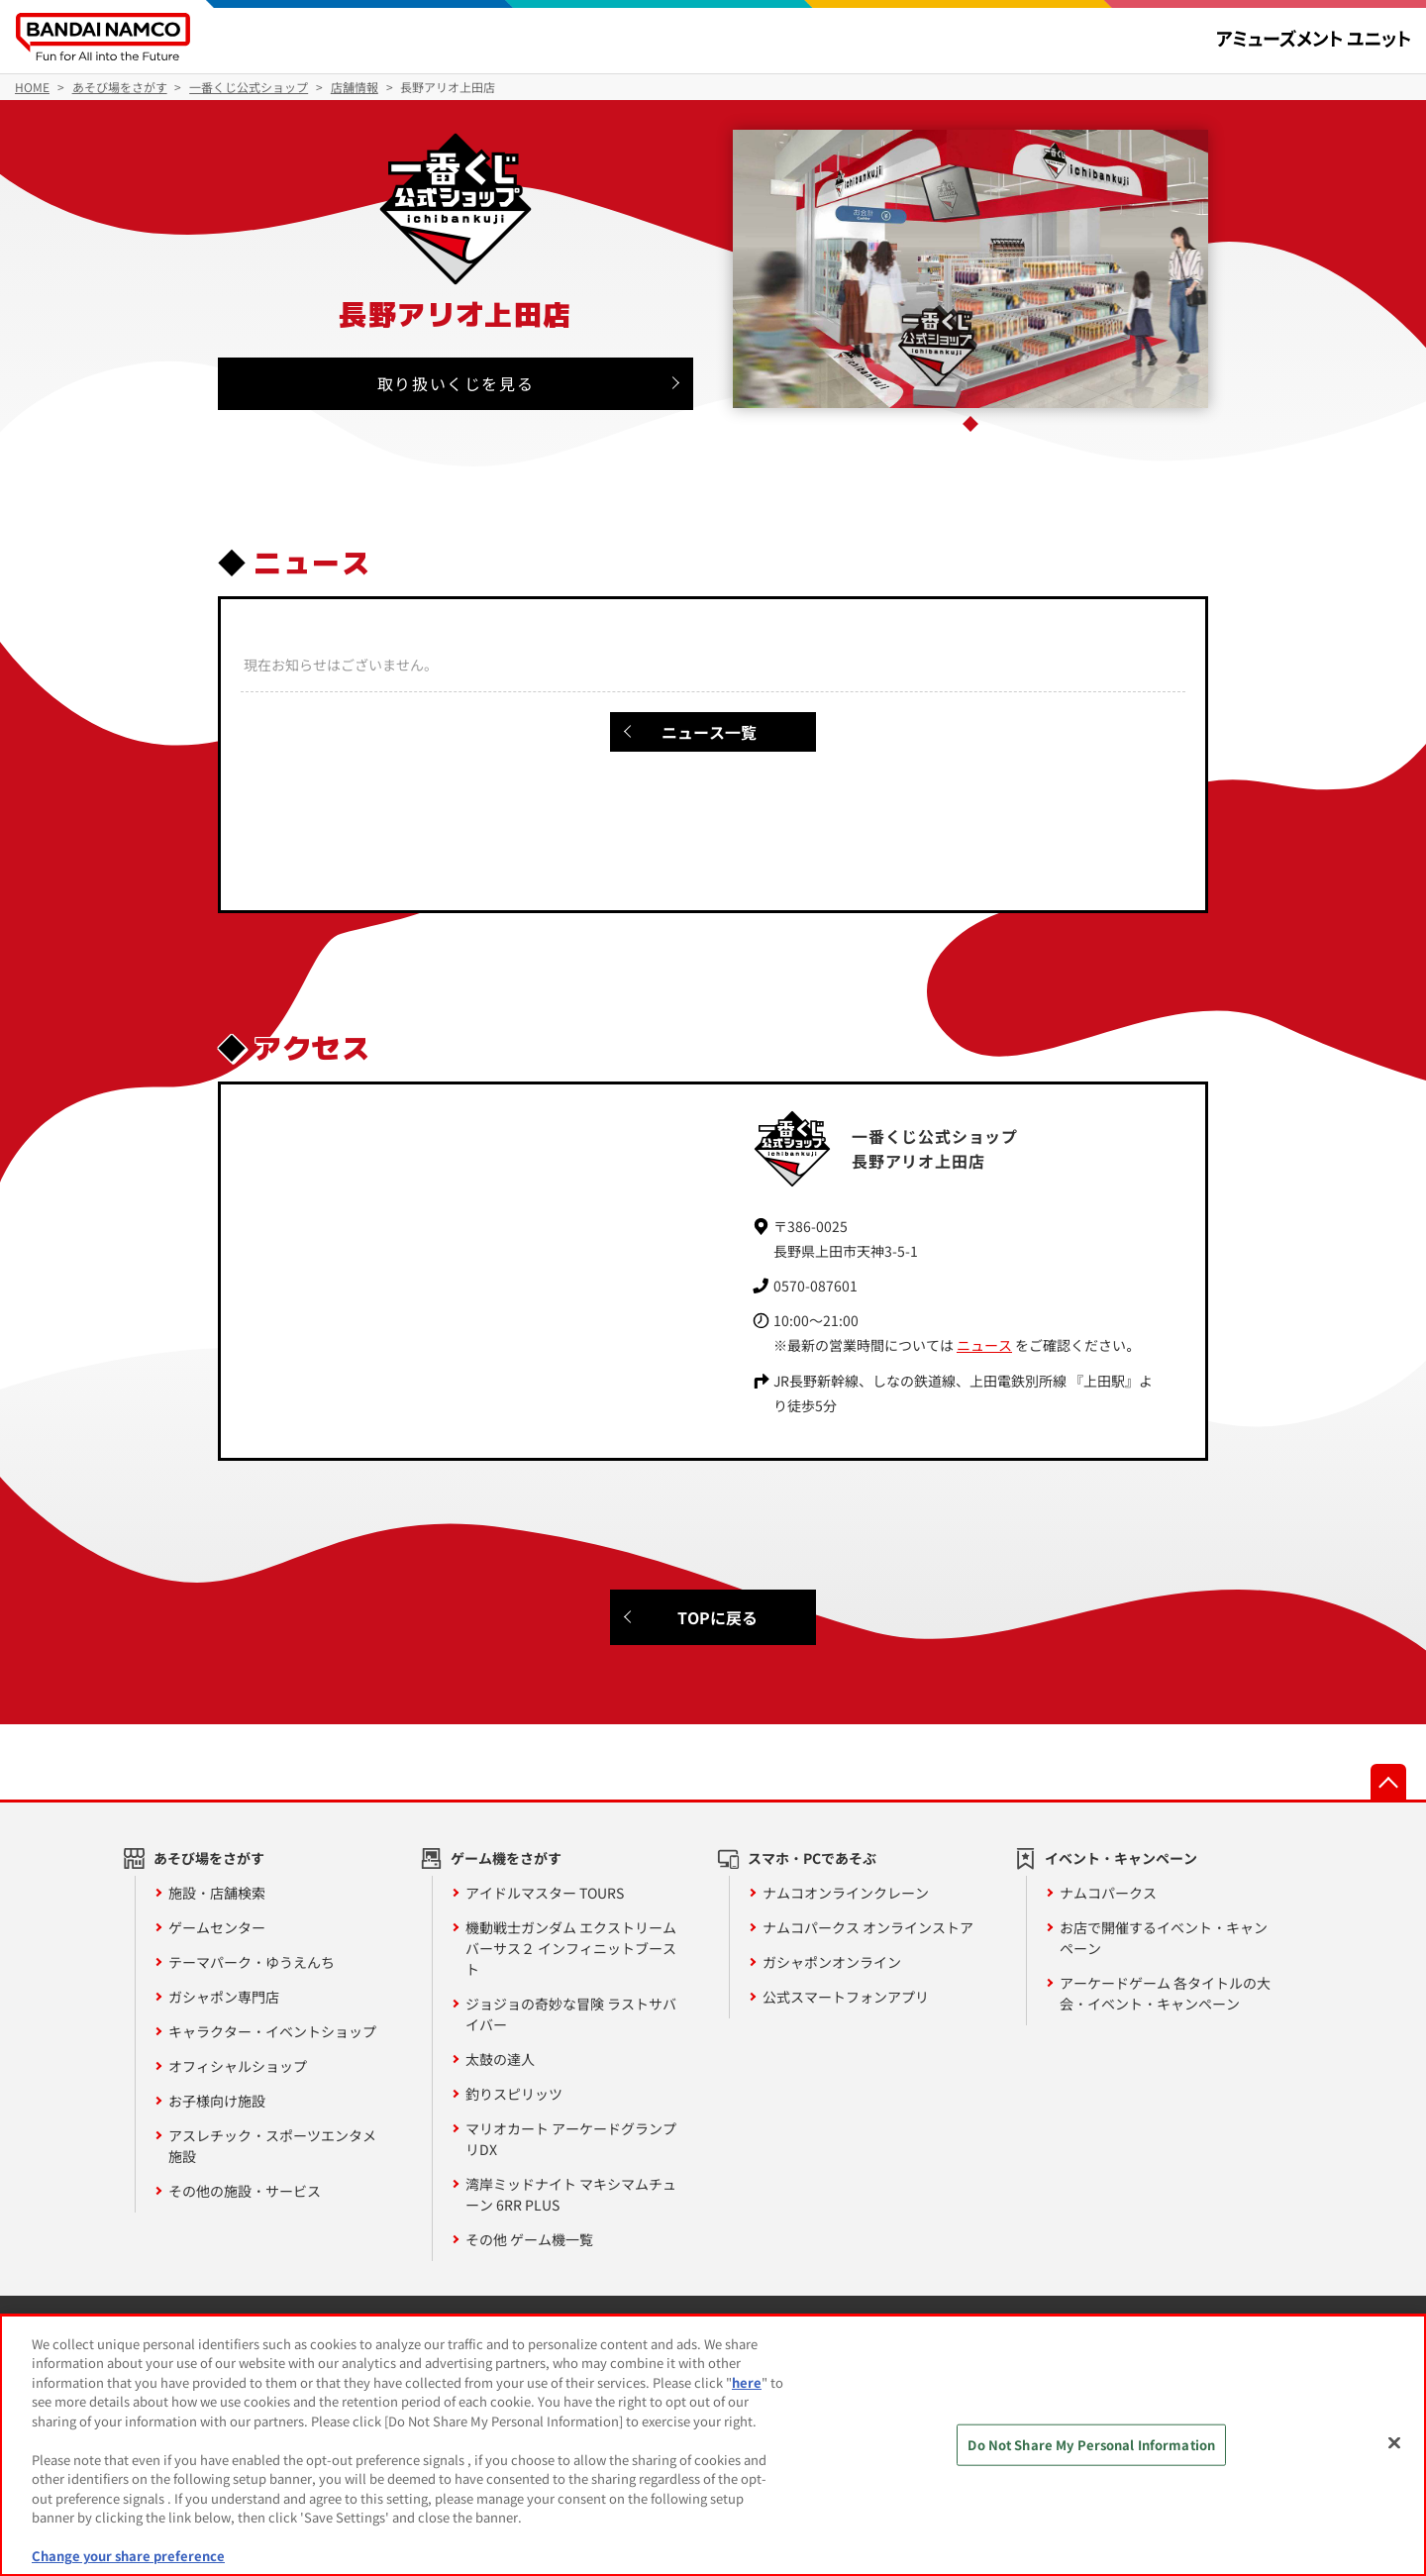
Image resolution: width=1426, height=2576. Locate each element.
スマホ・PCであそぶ (812, 1858)
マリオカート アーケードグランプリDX (570, 2138)
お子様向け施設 (216, 2101)
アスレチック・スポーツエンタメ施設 (272, 2145)
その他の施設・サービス (244, 2191)
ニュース (984, 1345)
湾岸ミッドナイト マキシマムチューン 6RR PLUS (570, 2194)
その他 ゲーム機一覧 (529, 2239)
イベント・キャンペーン (1121, 1858)
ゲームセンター (216, 1927)
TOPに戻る (717, 1617)
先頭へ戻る (1388, 1782)
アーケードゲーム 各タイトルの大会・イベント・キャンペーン (1165, 1993)
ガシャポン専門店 (223, 1997)
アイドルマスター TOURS (544, 1893)
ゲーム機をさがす (506, 1858)
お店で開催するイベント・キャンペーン (1164, 1937)
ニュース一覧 (709, 732)
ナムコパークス (1108, 1893)
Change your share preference (128, 2555)
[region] (713, 2445)
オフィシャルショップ (237, 2066)
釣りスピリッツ (513, 2094)
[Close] (1394, 2442)
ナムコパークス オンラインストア (868, 1927)
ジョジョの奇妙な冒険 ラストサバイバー (570, 2014)
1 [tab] (970, 424)
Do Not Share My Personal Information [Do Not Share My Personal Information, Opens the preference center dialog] (1091, 2444)
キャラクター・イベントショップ (272, 2031)
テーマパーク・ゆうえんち (251, 1962)
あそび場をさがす (208, 1858)
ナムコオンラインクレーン (846, 1893)
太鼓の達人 (500, 2059)
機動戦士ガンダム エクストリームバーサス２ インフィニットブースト (570, 1948)
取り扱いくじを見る (455, 383)
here (747, 2382)
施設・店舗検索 (216, 1893)
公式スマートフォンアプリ (846, 1997)
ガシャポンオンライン (832, 1962)
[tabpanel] (971, 269)
